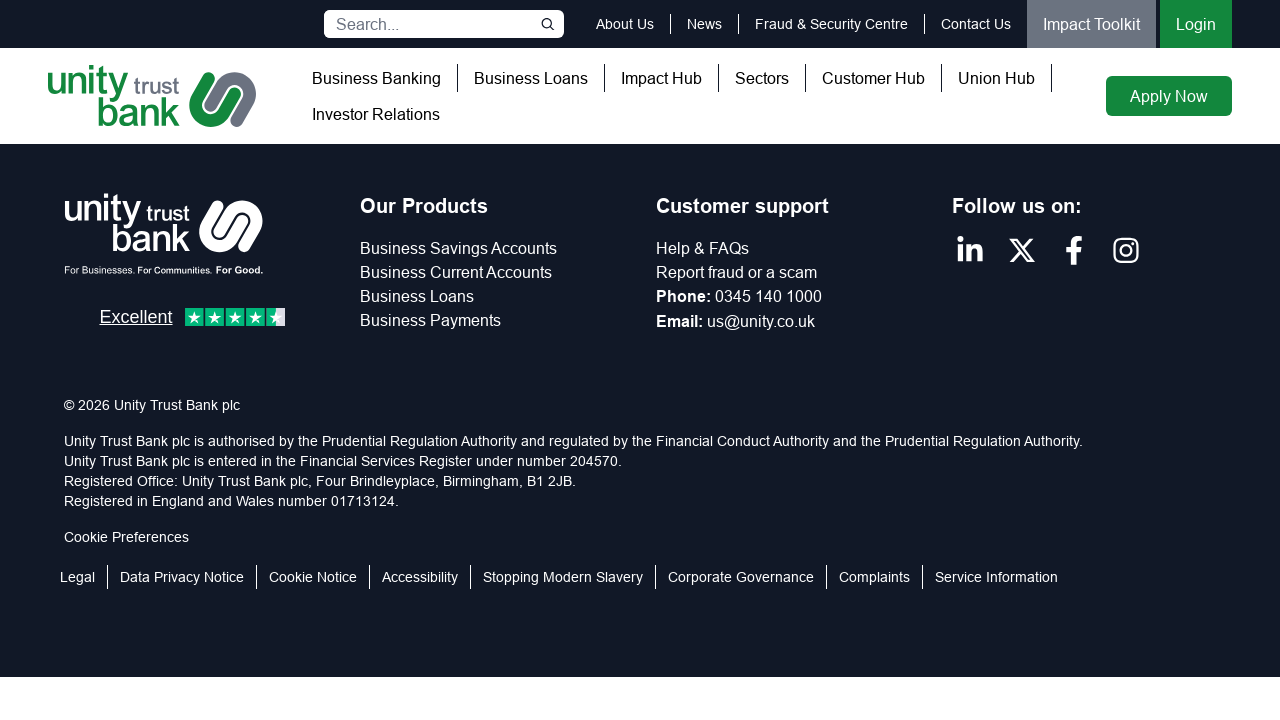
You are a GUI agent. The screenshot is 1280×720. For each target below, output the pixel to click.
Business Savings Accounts (458, 248)
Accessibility (420, 577)
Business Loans (531, 78)
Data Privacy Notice (182, 577)
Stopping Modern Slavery (563, 577)
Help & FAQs (702, 248)
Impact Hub (661, 78)
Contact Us (976, 24)
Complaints (874, 577)
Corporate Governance (741, 577)
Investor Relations (376, 114)
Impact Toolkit (1091, 24)
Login (1196, 24)
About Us (625, 24)
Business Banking (376, 78)
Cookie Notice (313, 577)
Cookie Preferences (126, 537)
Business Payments (430, 320)
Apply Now (1169, 96)
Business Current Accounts (456, 272)
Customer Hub (873, 78)
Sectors (762, 78)
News (704, 24)
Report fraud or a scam (736, 272)
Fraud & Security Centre (831, 24)
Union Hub (996, 78)
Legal (77, 577)
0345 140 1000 (768, 296)
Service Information (996, 577)
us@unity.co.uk (761, 321)
